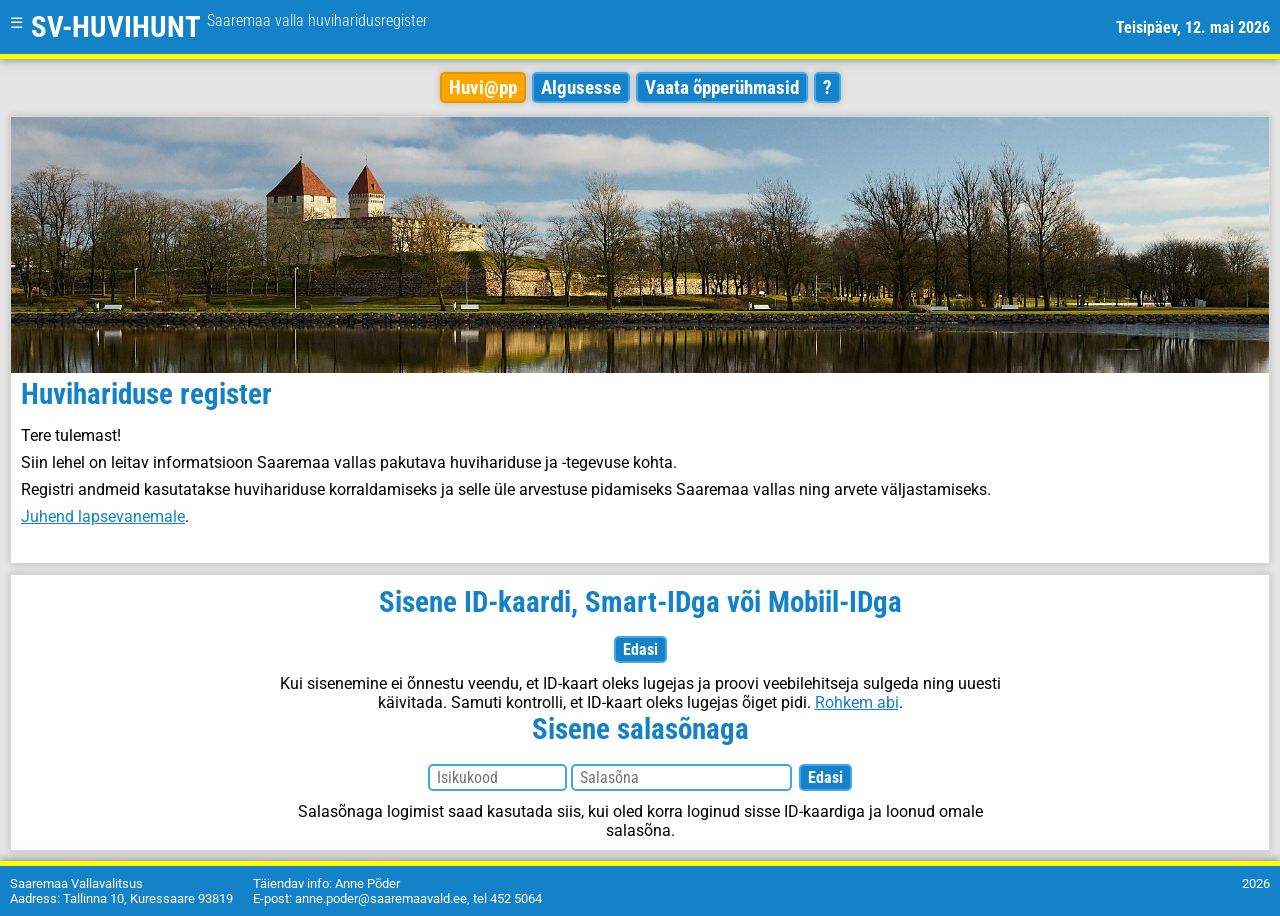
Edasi (640, 649)
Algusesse (581, 87)
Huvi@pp (483, 87)
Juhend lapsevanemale (103, 516)
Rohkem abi (857, 702)
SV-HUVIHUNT (229, 27)
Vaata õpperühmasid (722, 87)
